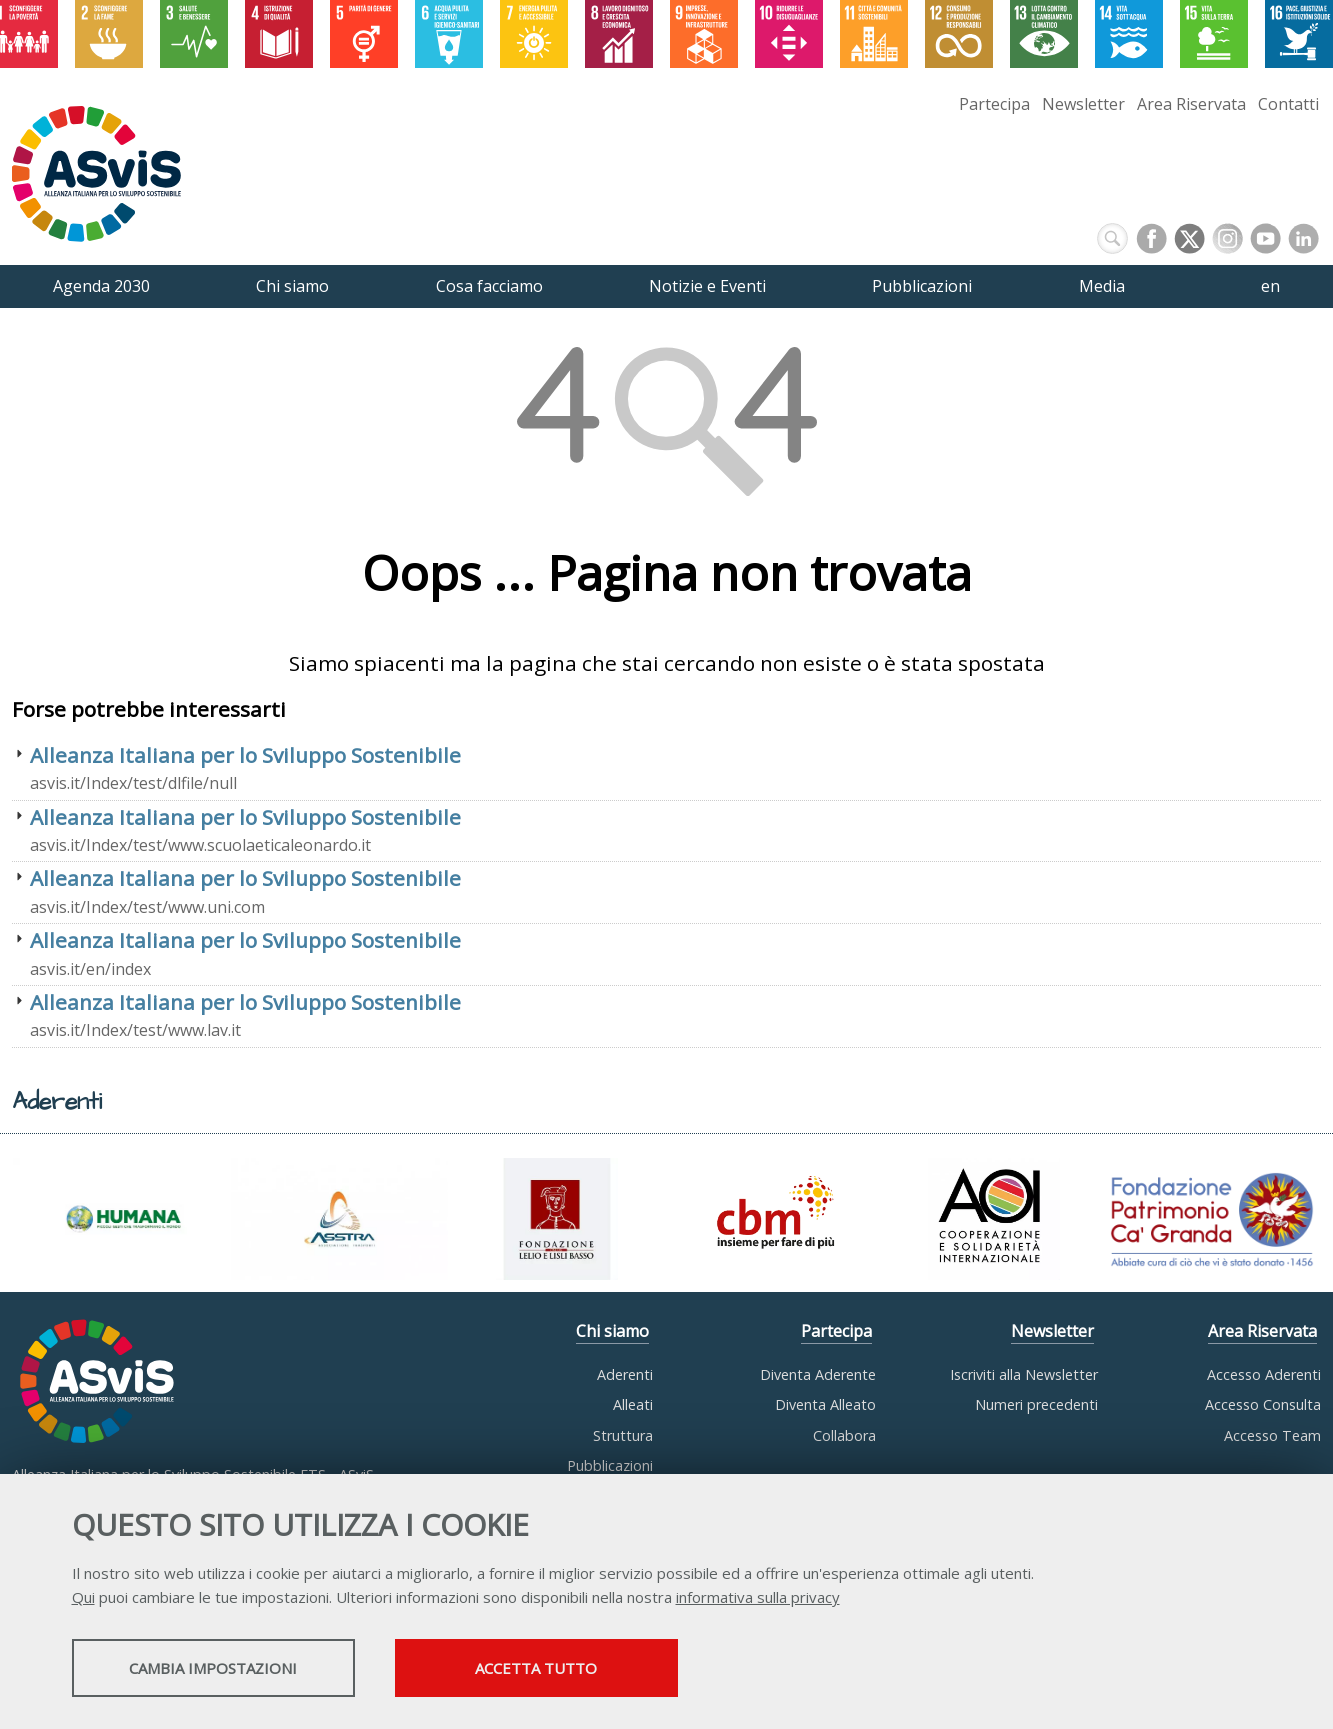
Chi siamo (612, 1331)
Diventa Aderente (818, 1374)
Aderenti (625, 1374)
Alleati (633, 1404)
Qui (83, 1599)
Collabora (844, 1435)
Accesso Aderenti (1264, 1374)
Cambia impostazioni (229, 1670)
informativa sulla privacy (758, 1599)
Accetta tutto (589, 1670)
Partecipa (994, 104)
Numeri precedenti (1036, 1404)
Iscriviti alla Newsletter (1024, 1374)
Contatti (1288, 104)
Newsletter (1083, 104)
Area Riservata (1191, 104)
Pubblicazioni (610, 1465)
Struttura (623, 1435)
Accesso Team (1272, 1435)
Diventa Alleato (825, 1404)
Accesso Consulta (1263, 1404)
